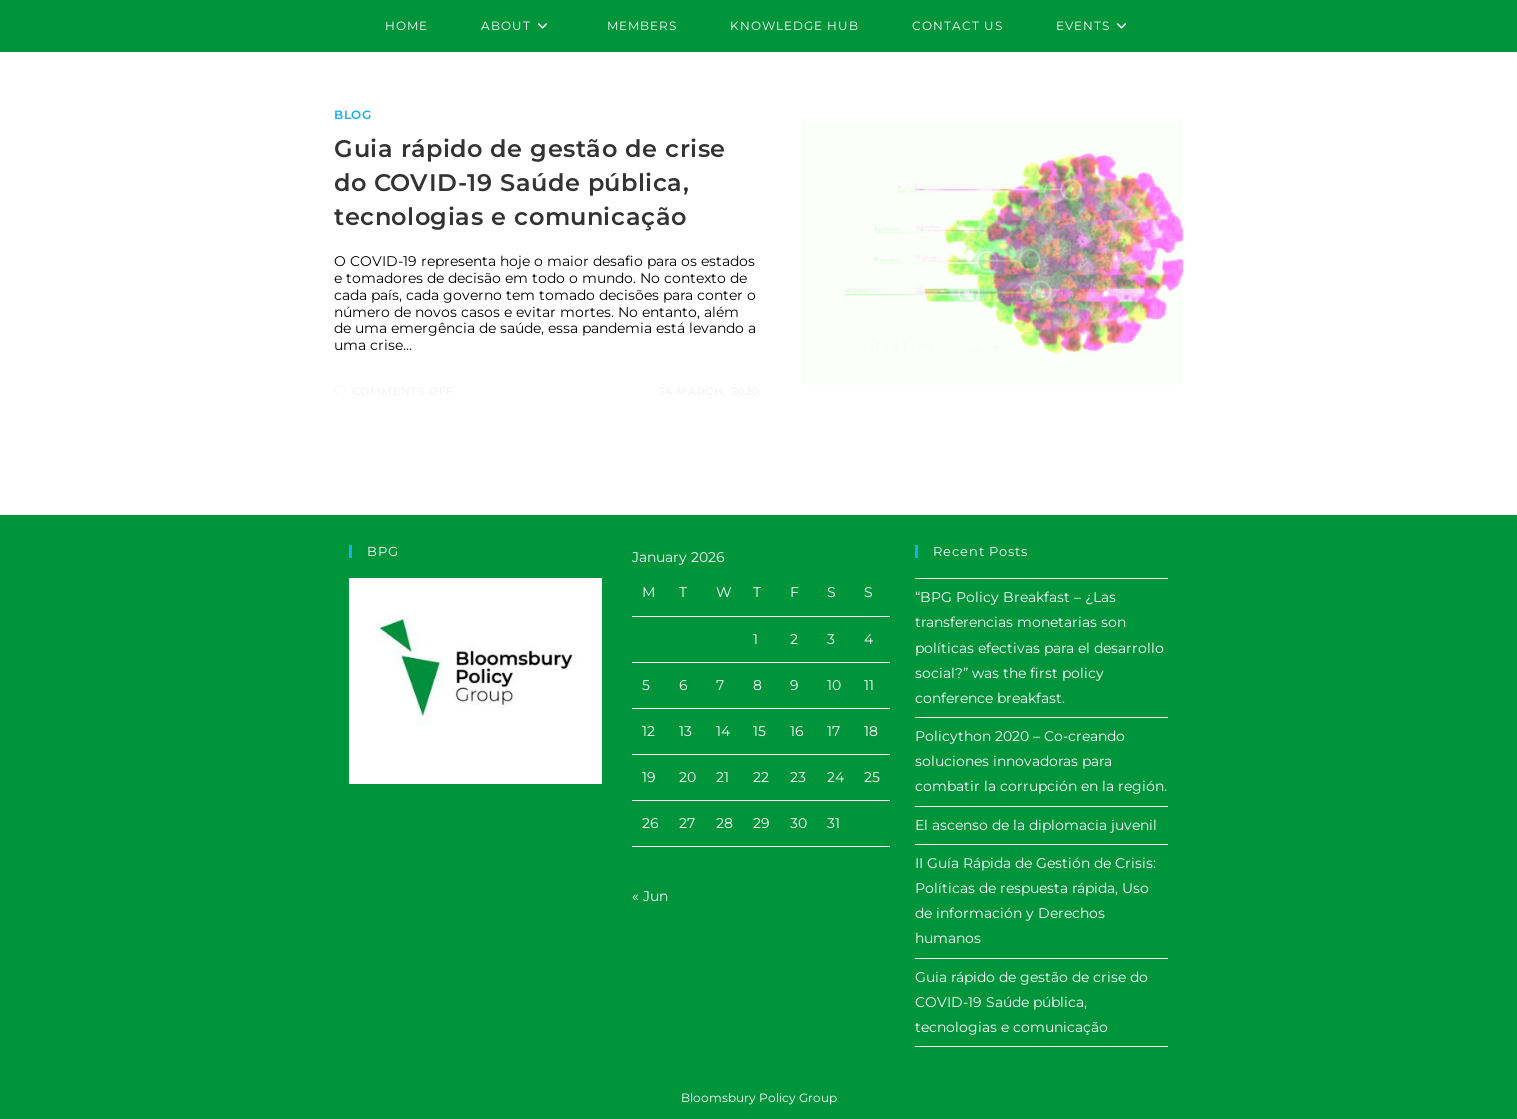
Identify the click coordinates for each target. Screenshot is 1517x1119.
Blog (352, 114)
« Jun (650, 896)
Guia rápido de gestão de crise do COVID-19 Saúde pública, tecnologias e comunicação (530, 182)
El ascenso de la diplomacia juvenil (1036, 825)
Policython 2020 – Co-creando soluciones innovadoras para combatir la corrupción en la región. (1041, 761)
